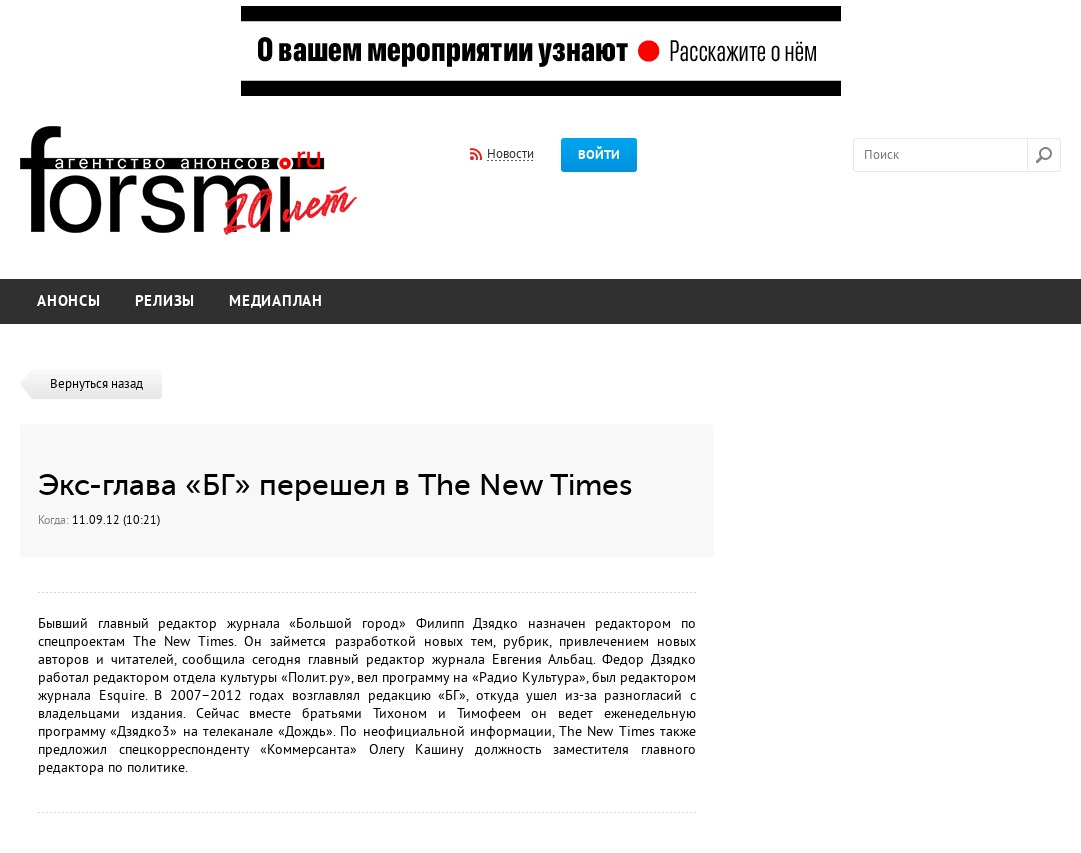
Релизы (165, 301)
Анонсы (69, 301)
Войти (599, 155)
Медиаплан (276, 301)
